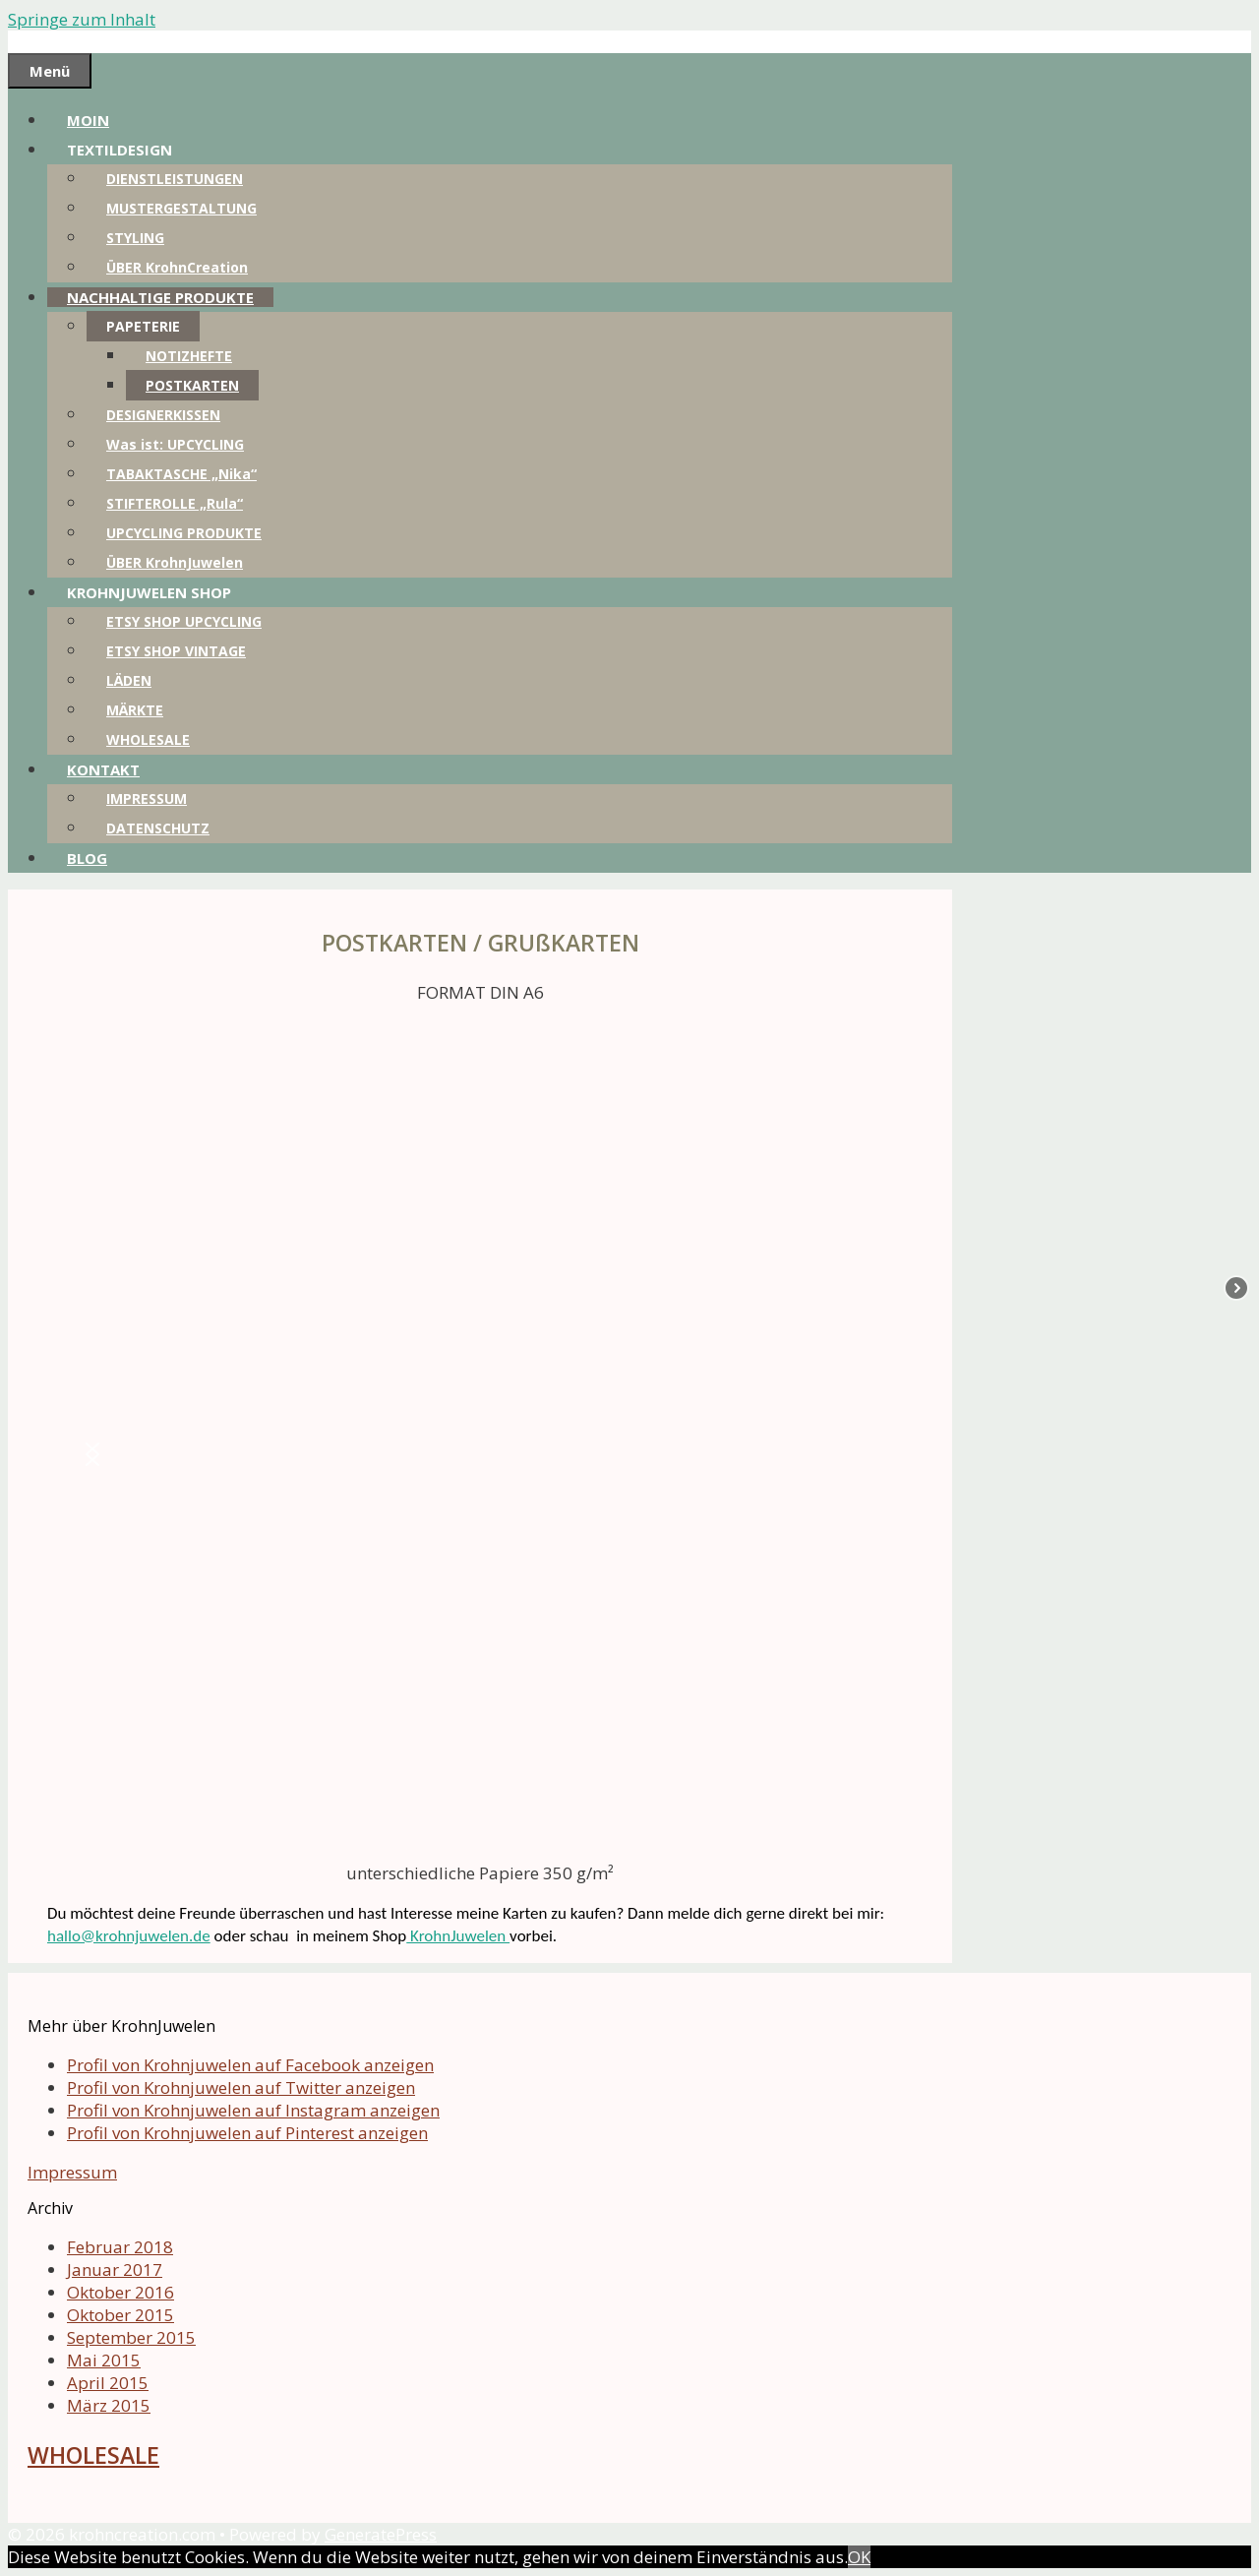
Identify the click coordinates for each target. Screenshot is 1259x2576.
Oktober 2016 (120, 2292)
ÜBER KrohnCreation (177, 267)
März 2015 (108, 2405)
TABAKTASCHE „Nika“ (181, 473)
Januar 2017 (114, 2269)
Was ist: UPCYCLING (175, 444)
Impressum (72, 2172)
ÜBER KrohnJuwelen (174, 562)
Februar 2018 (120, 2247)
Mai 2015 (104, 2360)
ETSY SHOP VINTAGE (176, 651)
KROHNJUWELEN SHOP (149, 592)
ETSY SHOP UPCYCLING (184, 621)
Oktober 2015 (120, 2314)
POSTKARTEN (192, 385)
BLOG (87, 858)
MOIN (88, 120)
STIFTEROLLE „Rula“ (174, 503)
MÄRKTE (134, 710)
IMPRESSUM (146, 798)
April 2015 (108, 2382)
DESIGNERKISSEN (163, 414)
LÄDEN (128, 680)
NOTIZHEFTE (189, 355)
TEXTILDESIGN (119, 149)
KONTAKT (103, 769)
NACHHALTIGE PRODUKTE (160, 297)
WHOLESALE (148, 739)
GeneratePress (381, 2534)
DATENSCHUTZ (158, 828)
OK (859, 2556)
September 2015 (131, 2337)
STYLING (135, 237)
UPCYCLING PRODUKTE (184, 532)
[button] (92, 1454)
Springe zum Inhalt (81, 19)
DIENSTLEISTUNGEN (174, 178)
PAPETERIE (143, 326)
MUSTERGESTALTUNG (181, 208)
